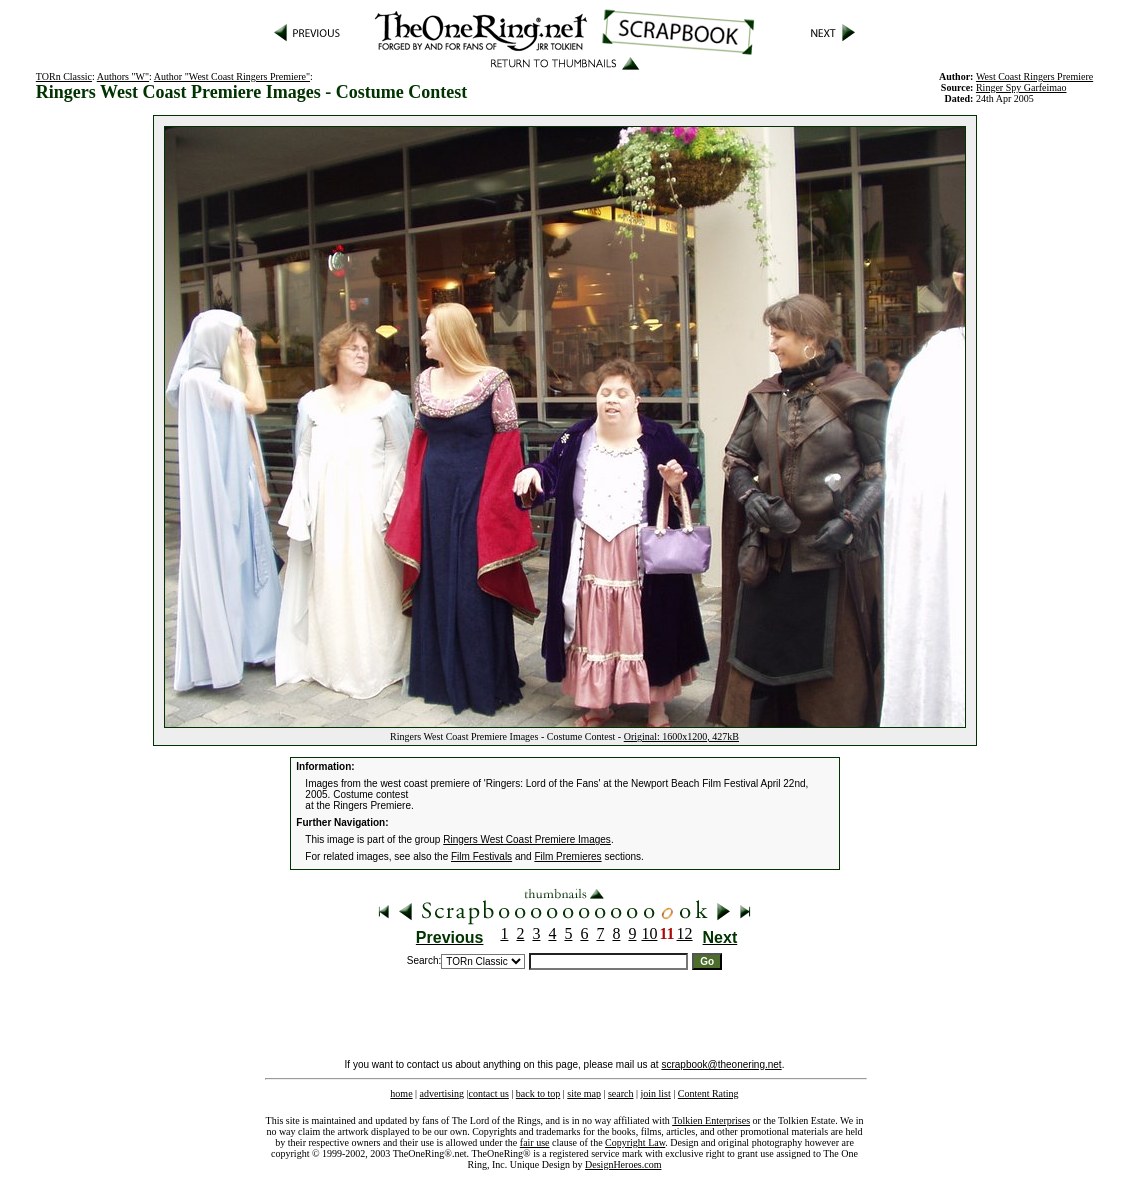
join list (655, 1093)
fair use (535, 1142)
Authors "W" (123, 76)
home (401, 1093)
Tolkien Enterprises (711, 1120)
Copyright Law (635, 1142)
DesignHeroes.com (623, 1164)
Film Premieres (567, 856)
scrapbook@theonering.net (721, 1064)
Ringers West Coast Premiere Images (527, 839)
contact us (489, 1093)
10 (649, 933)
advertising (442, 1093)
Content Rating (708, 1093)
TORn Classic (64, 76)
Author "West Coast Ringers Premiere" (232, 76)
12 (685, 933)
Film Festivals (481, 856)
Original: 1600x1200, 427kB (681, 736)
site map (584, 1093)
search (621, 1093)
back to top (538, 1093)
